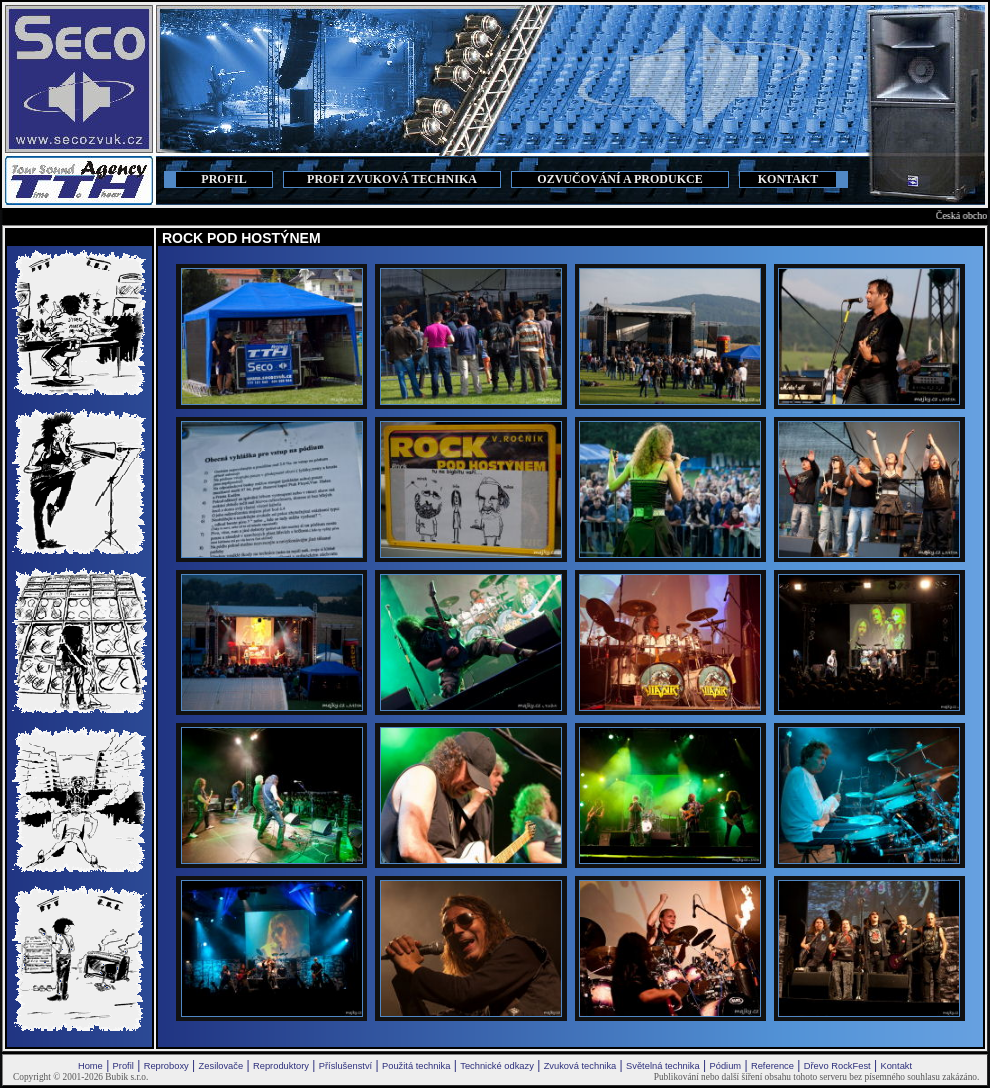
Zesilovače (221, 1066)
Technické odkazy (497, 1066)
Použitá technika (416, 1066)
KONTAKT (788, 179)
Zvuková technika (580, 1066)
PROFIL (223, 179)
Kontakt (896, 1066)
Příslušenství (345, 1066)
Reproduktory (281, 1066)
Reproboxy (166, 1066)
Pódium (725, 1066)
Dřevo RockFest (837, 1066)
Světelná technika (663, 1066)
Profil (123, 1066)
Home (90, 1066)
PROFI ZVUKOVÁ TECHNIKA (392, 179)
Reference (772, 1066)
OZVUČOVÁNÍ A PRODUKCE (619, 179)
